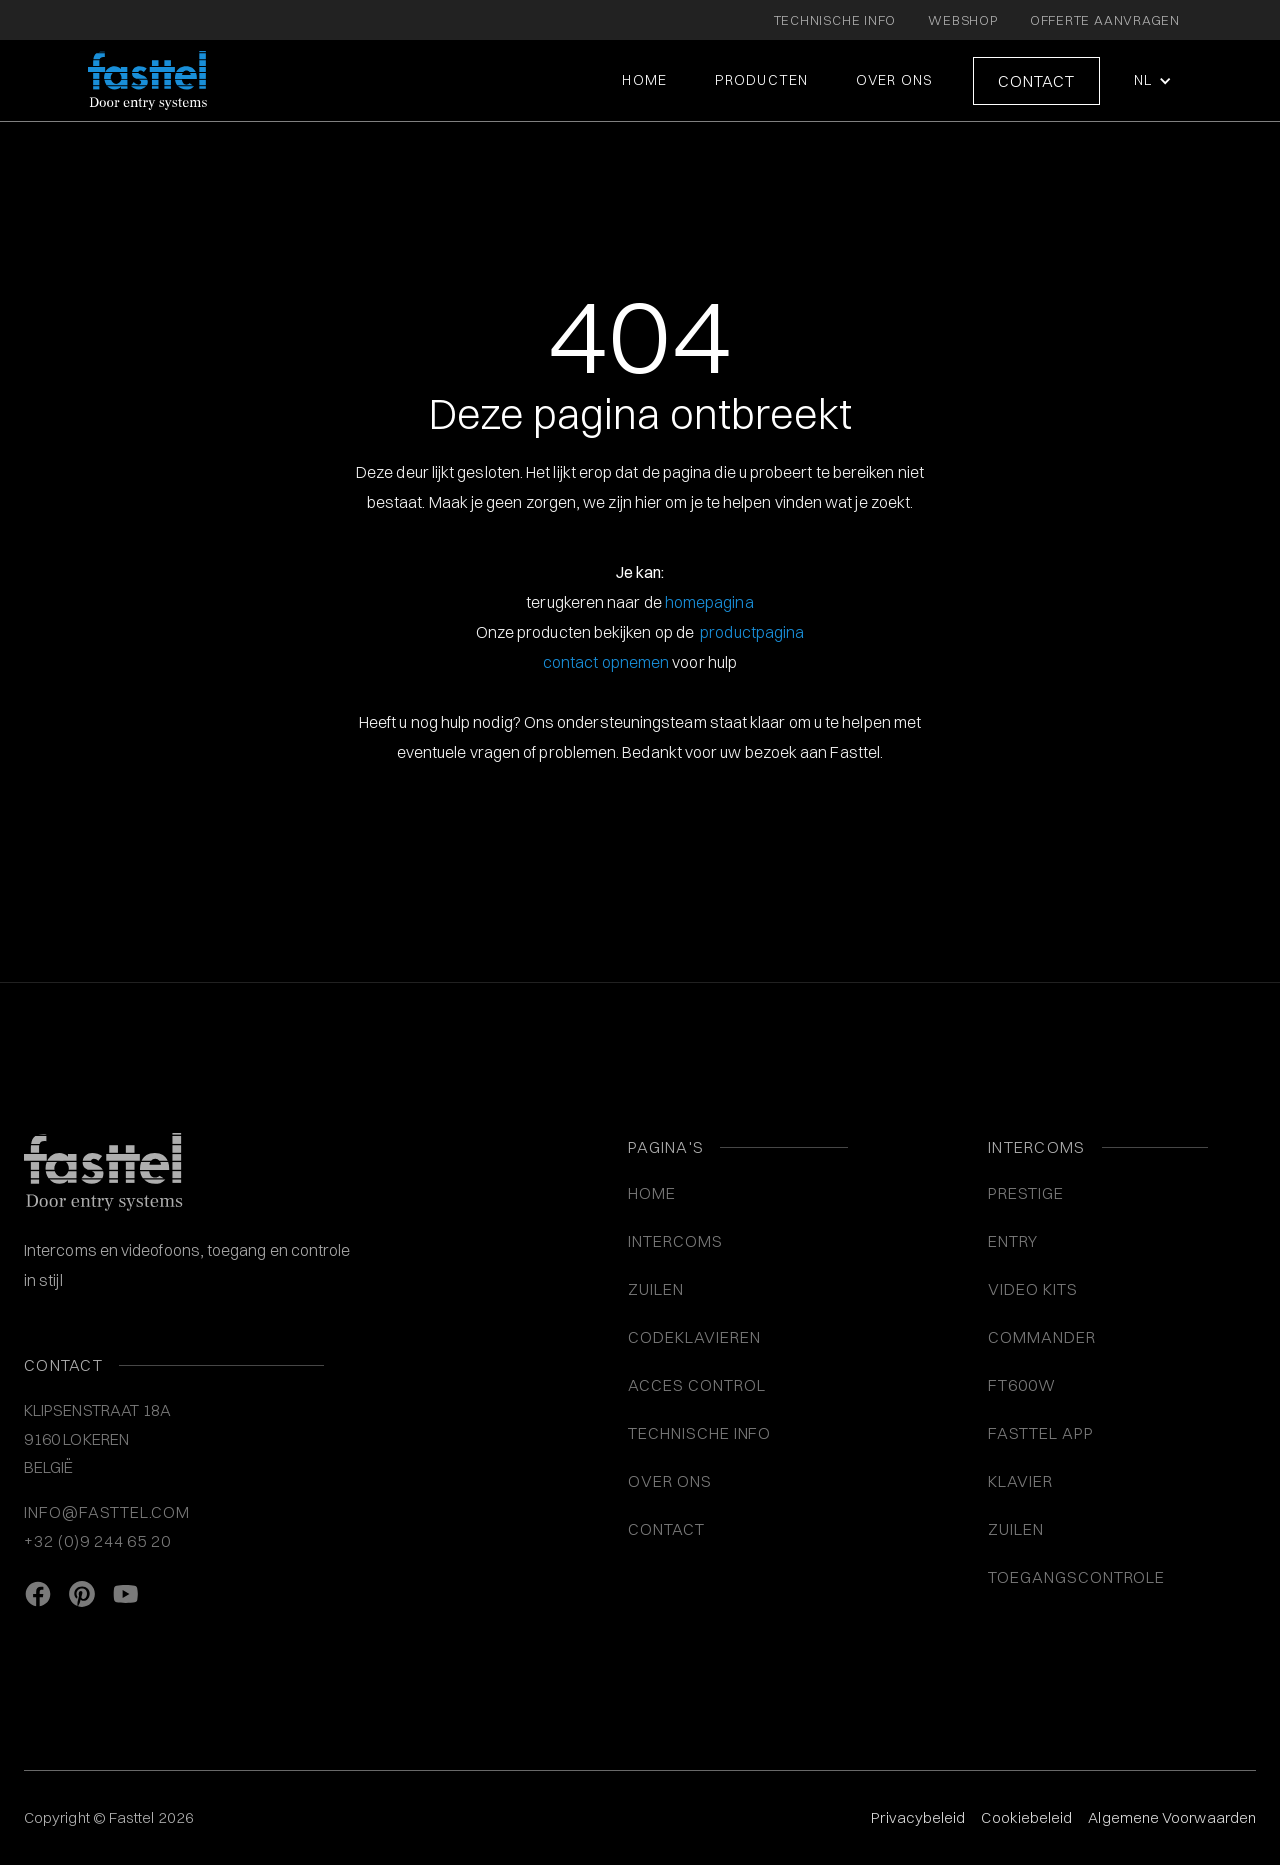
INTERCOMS (675, 1241)
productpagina (752, 632)
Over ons (894, 80)
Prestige (1026, 1193)
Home (644, 80)
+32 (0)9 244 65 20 (97, 1541)
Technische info (699, 1433)
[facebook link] (38, 1595)
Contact (1036, 81)
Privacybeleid (918, 1817)
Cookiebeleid (1026, 1817)
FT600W (1022, 1385)
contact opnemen (606, 662)
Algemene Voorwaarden (1172, 1817)
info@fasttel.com (107, 1512)
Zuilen (1016, 1529)
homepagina (709, 602)
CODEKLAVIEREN (694, 1337)
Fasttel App (1041, 1433)
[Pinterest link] (82, 1595)
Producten (761, 80)
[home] (148, 80)
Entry (1013, 1241)
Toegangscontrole (1076, 1577)
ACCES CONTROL (696, 1385)
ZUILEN (656, 1289)
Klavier (1020, 1481)
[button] (1151, 80)
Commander (1042, 1337)
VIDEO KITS (1033, 1289)
